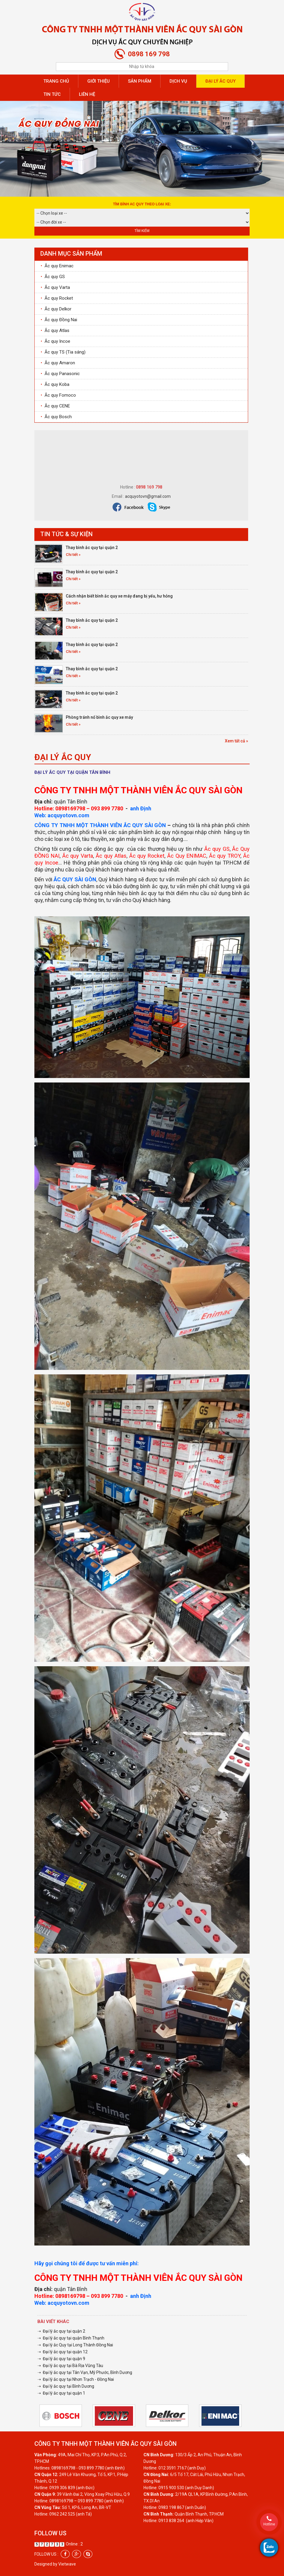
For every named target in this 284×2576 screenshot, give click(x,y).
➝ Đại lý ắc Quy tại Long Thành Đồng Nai (75, 2344)
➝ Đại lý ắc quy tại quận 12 (62, 2351)
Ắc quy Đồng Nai (59, 319)
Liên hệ (87, 94)
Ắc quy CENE (55, 406)
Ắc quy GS (53, 276)
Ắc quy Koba (55, 384)
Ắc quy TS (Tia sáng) (63, 352)
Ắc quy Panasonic (60, 373)
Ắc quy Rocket (57, 298)
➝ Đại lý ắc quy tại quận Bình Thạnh (70, 2338)
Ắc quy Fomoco (58, 395)
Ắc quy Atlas (55, 330)
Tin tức (52, 94)
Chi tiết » (73, 554)
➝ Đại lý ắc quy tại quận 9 (61, 2358)
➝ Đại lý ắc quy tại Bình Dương (65, 2386)
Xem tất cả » (236, 741)
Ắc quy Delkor (56, 309)
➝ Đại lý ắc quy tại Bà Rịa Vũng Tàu (70, 2365)
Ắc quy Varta (55, 287)
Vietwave (67, 2564)
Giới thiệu (98, 81)
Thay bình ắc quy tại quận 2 (92, 547)
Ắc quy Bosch (56, 416)
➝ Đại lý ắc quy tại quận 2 (61, 2331)
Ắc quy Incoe (55, 341)
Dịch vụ (178, 81)
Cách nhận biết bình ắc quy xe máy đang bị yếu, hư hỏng (119, 596)
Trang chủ (56, 81)
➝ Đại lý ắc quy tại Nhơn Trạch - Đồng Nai (75, 2379)
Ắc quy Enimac (57, 266)
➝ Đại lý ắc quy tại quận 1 (61, 2393)
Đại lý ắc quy (220, 81)
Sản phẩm (139, 81)
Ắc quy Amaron (58, 363)
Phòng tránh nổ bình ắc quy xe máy (99, 717)
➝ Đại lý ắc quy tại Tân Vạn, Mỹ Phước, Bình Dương (84, 2372)
